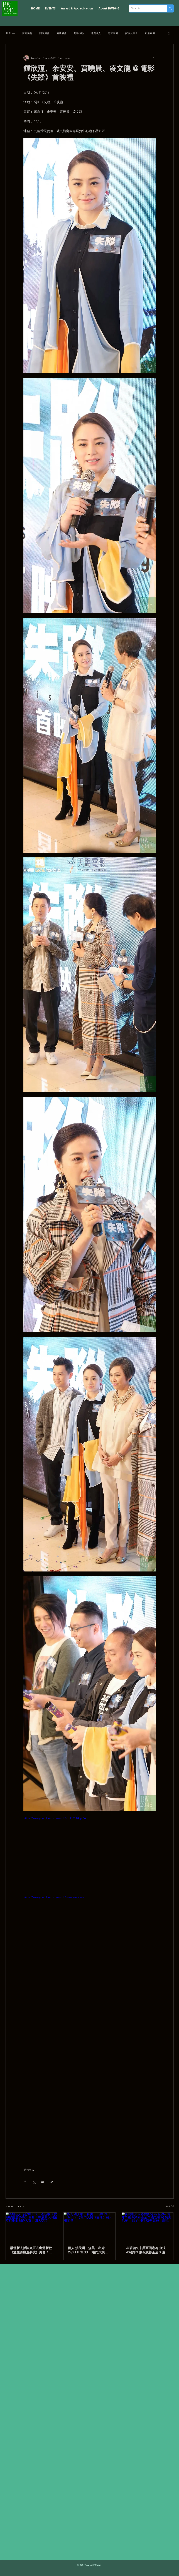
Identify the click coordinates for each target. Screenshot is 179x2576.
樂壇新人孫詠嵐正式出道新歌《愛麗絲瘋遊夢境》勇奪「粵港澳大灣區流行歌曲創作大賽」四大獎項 (31, 2250)
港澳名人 (96, 33)
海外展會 (27, 33)
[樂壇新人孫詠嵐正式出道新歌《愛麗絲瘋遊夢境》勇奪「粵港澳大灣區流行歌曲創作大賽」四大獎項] (31, 2227)
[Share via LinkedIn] (42, 2182)
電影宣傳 (113, 33)
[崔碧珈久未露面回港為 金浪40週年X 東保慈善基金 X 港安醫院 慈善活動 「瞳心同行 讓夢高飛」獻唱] (147, 2227)
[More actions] (153, 58)
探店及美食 (131, 33)
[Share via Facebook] (25, 2182)
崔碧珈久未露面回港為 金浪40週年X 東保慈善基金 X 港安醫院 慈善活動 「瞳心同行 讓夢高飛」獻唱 (147, 2250)
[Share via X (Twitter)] (34, 2182)
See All (170, 2205)
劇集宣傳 (150, 33)
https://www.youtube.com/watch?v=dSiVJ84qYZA (54, 1818)
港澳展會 (62, 33)
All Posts (10, 33)
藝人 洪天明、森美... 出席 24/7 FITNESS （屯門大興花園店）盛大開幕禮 (88, 2250)
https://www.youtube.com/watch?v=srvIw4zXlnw (53, 1897)
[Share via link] (51, 2182)
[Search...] (145, 8)
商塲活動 (79, 33)
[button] (169, 33)
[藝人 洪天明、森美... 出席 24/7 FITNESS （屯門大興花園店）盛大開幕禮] (89, 2227)
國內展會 (44, 33)
